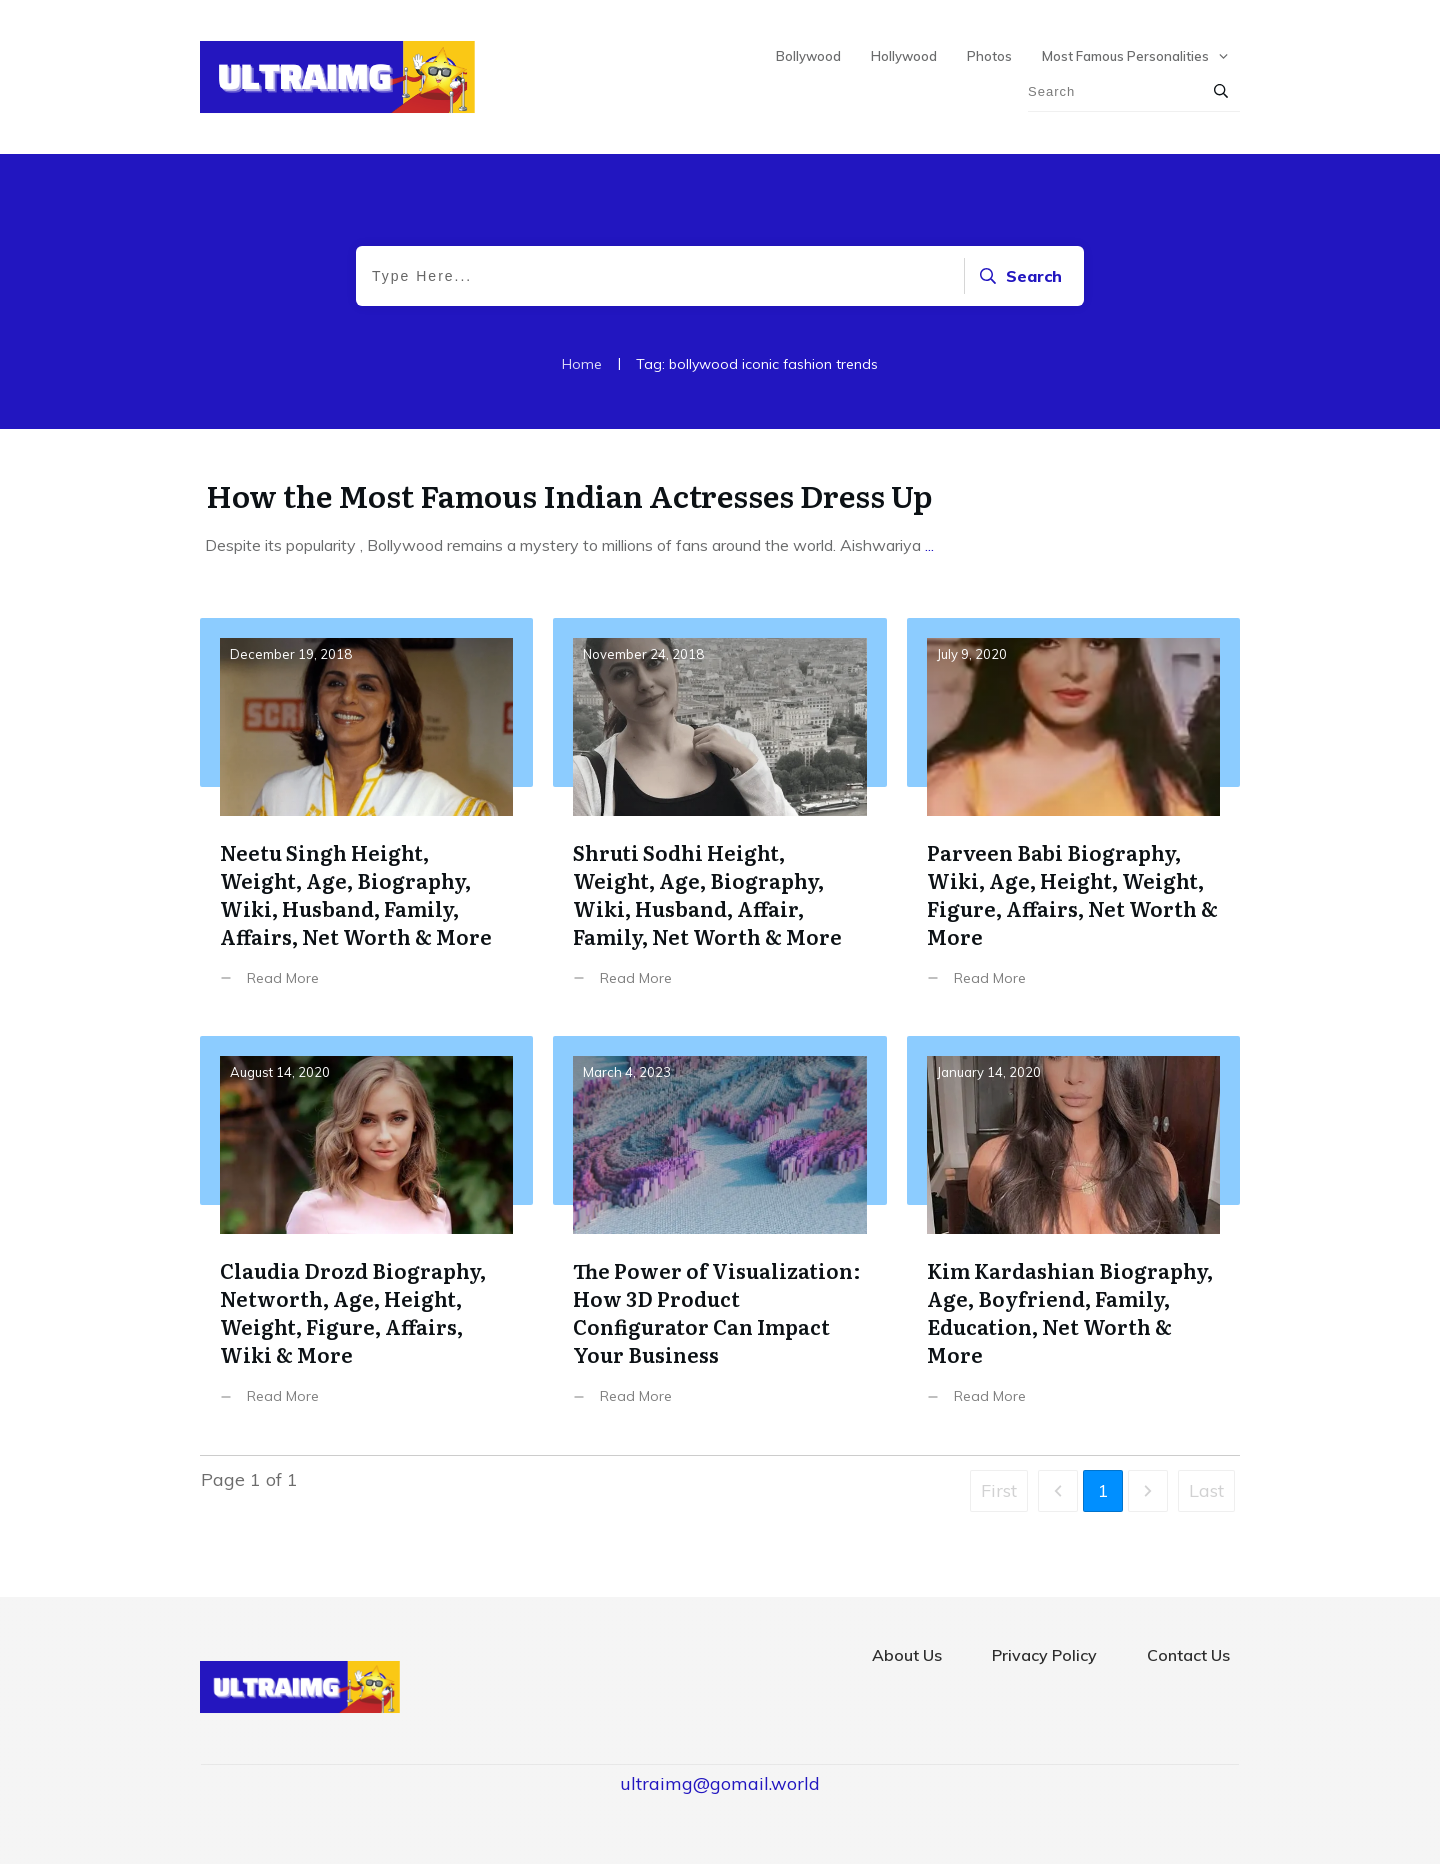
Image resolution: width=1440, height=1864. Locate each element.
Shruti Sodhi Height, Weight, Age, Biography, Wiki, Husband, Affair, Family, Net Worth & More (719, 817)
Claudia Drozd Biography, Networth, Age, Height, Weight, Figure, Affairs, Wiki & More (366, 1235)
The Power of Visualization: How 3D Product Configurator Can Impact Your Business (719, 1235)
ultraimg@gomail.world (720, 1783)
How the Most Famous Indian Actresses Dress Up (569, 495)
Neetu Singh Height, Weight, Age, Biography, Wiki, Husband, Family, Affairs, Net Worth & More (366, 817)
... (929, 545)
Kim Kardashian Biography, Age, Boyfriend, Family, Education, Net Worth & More (1073, 1235)
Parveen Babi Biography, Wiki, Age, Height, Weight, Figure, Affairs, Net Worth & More (1073, 817)
